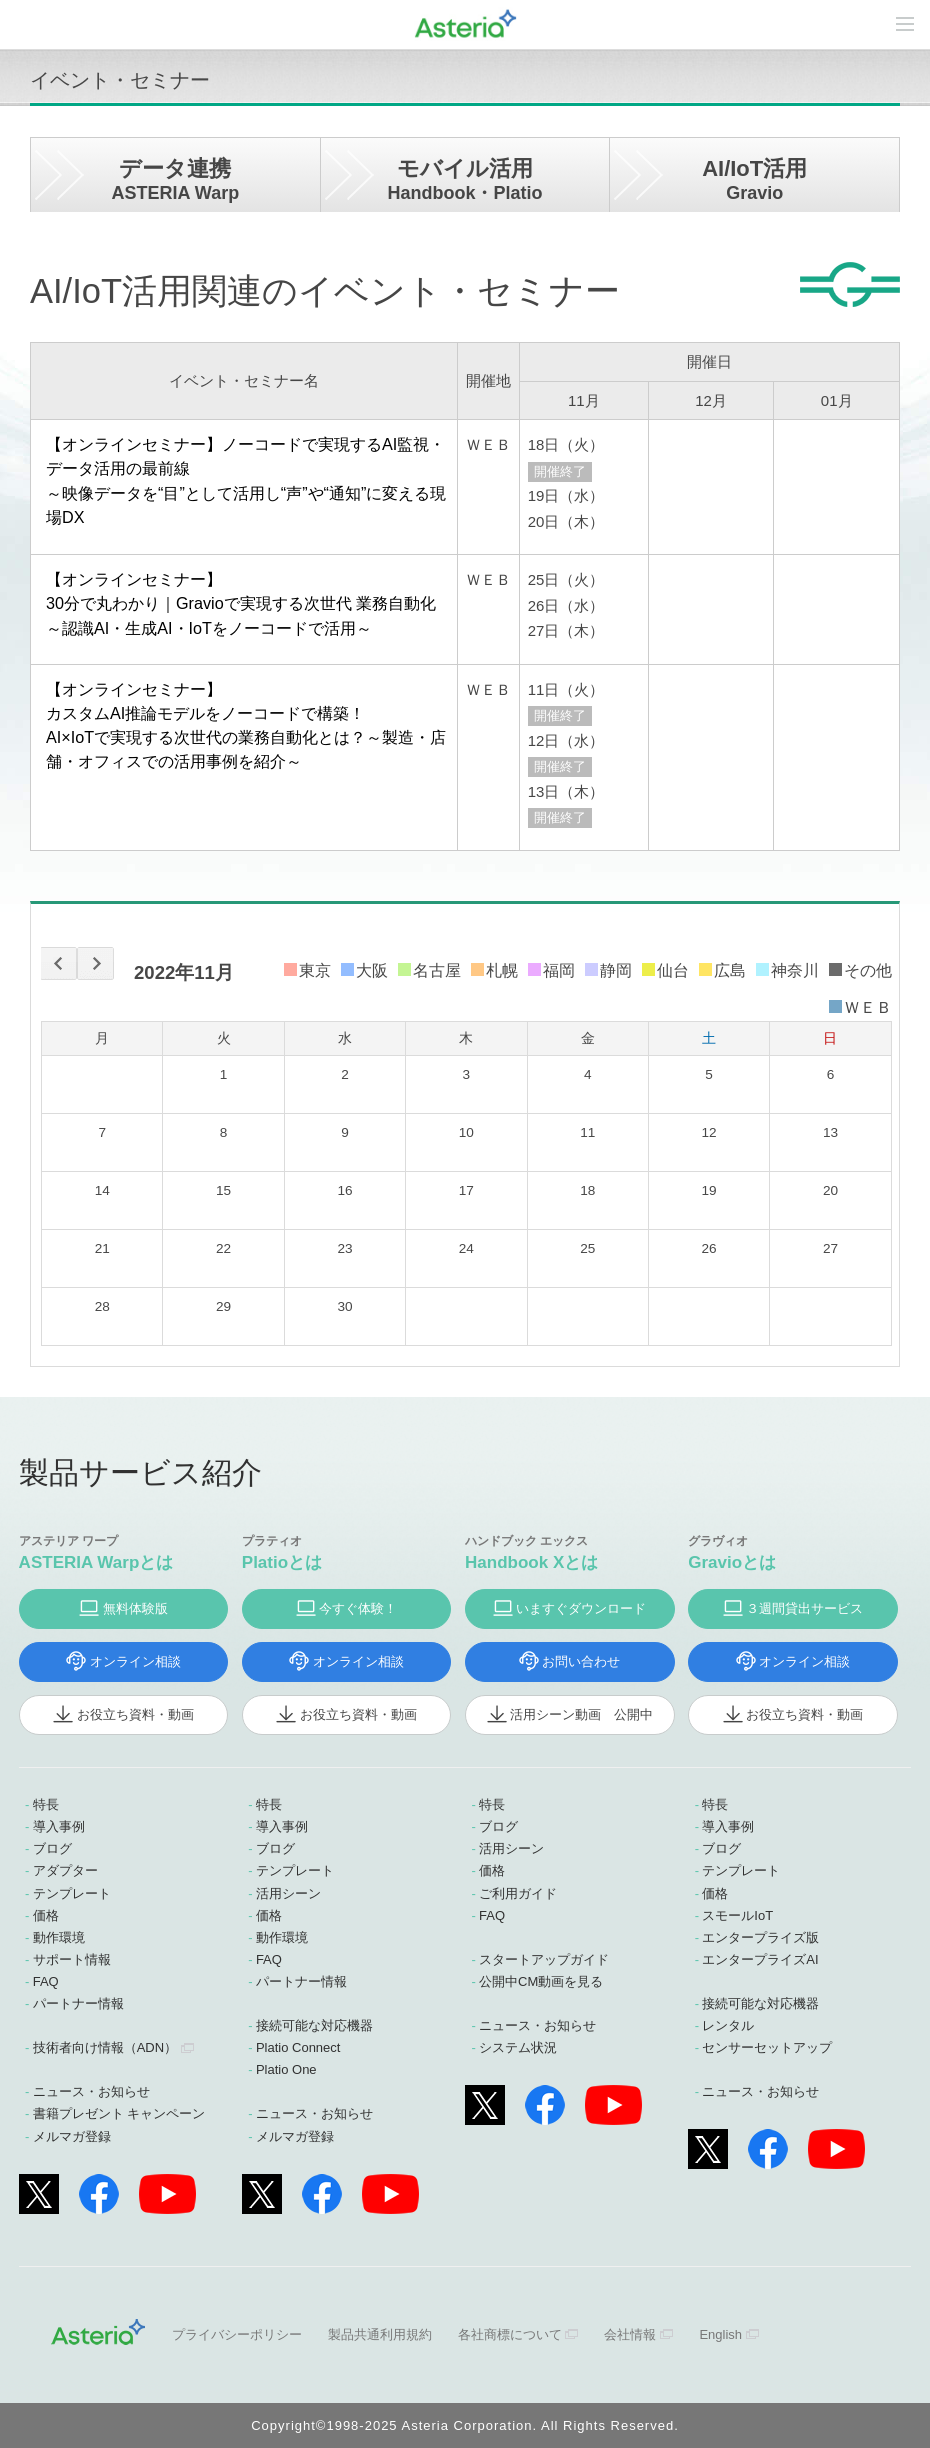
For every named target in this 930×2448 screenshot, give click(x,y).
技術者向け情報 (105, 2047)
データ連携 (175, 179)
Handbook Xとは (531, 1562)
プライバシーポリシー (237, 2334)
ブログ (52, 1848)
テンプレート (72, 1893)
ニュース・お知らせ (91, 2091)
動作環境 (59, 1937)
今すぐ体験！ (358, 1608)
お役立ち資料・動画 (135, 1714)
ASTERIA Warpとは (96, 1562)
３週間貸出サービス (804, 1608)
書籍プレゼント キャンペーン (119, 2113)
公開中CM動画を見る (541, 1981)
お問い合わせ (581, 1661)
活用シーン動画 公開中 (581, 1714)
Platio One (286, 2069)
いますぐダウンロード (581, 1608)
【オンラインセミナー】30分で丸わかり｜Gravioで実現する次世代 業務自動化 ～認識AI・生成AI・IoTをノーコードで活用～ (241, 603)
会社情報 (630, 2334)
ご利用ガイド (518, 1893)
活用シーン (288, 1893)
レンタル (728, 2025)
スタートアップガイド (544, 1959)
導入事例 (59, 1826)
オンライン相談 (135, 1661)
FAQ (46, 1981)
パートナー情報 (78, 2003)
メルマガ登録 (72, 2136)
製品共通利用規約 (380, 2334)
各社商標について (510, 2334)
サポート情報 (72, 1959)
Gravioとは (732, 1562)
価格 (46, 1915)
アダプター (65, 1870)
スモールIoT (737, 1915)
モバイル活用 (465, 179)
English (720, 2334)
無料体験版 (135, 1608)
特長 (46, 1804)
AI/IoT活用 (754, 179)
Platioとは (282, 1562)
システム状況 (518, 2047)
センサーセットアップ (767, 2047)
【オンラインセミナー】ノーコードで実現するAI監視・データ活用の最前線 (246, 482)
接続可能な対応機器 (314, 2025)
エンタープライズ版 (760, 1937)
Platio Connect (298, 2047)
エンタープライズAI (760, 1959)
